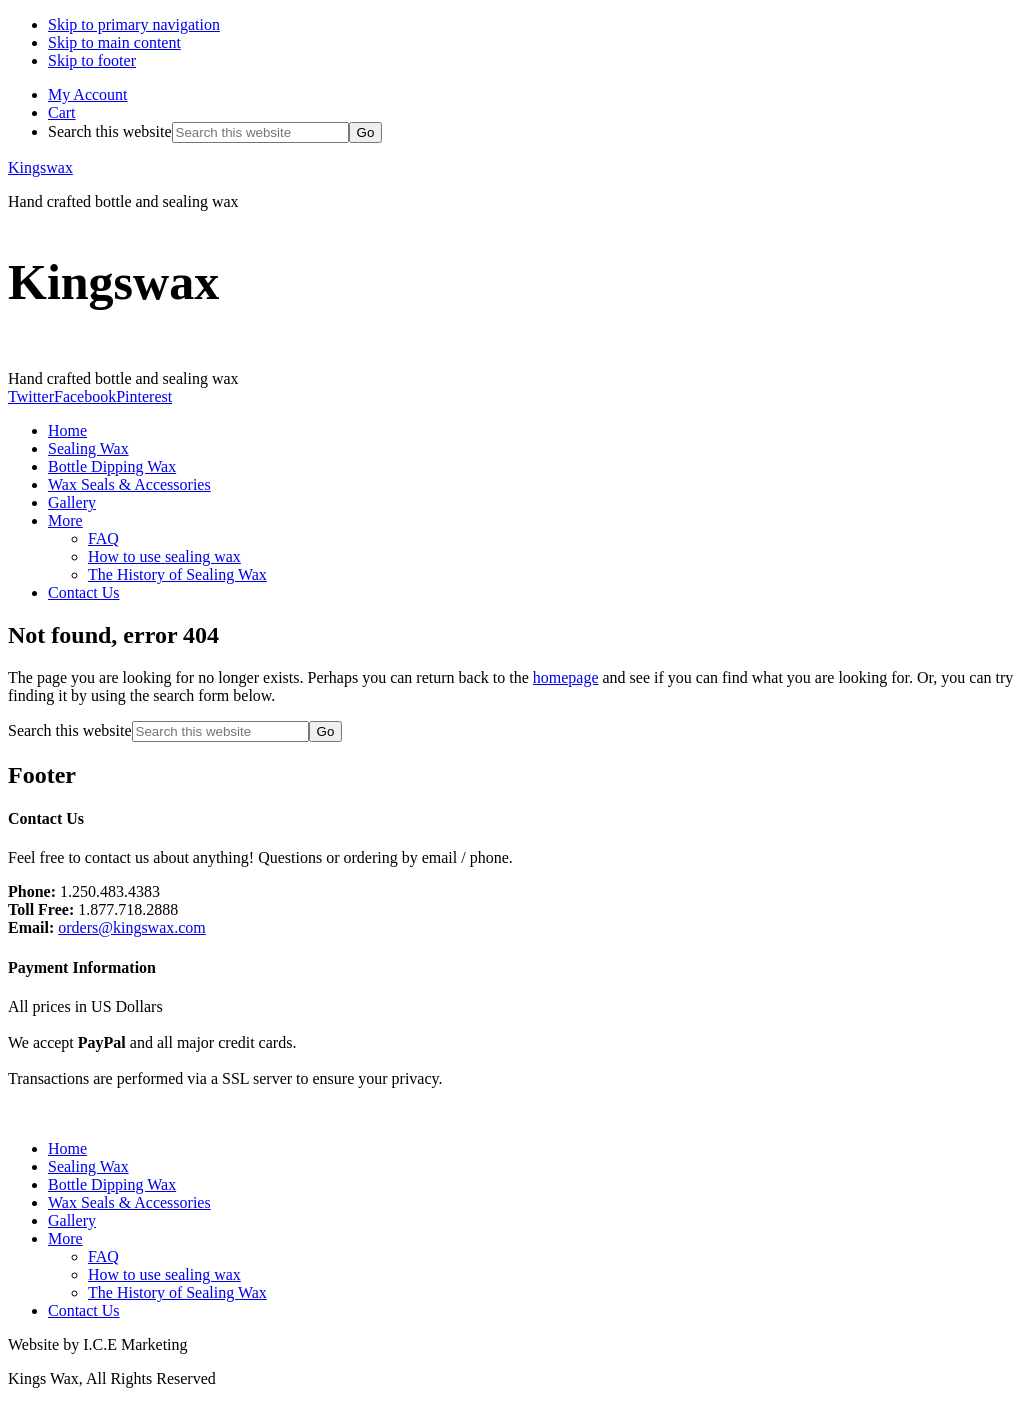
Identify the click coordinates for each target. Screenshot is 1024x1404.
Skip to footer (92, 60)
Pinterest (144, 396)
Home (67, 1148)
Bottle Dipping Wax (112, 1184)
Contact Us (84, 1310)
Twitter (31, 396)
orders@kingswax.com (132, 927)
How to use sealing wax (164, 1274)
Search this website (110, 131)
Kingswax (40, 167)
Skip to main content (114, 42)
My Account (88, 94)
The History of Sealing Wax (177, 1292)
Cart (62, 112)
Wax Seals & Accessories (129, 1202)
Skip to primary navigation (134, 24)
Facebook (85, 396)
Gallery (72, 1220)
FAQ (103, 1256)
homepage (566, 677)
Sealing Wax (88, 1166)
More (65, 1238)
